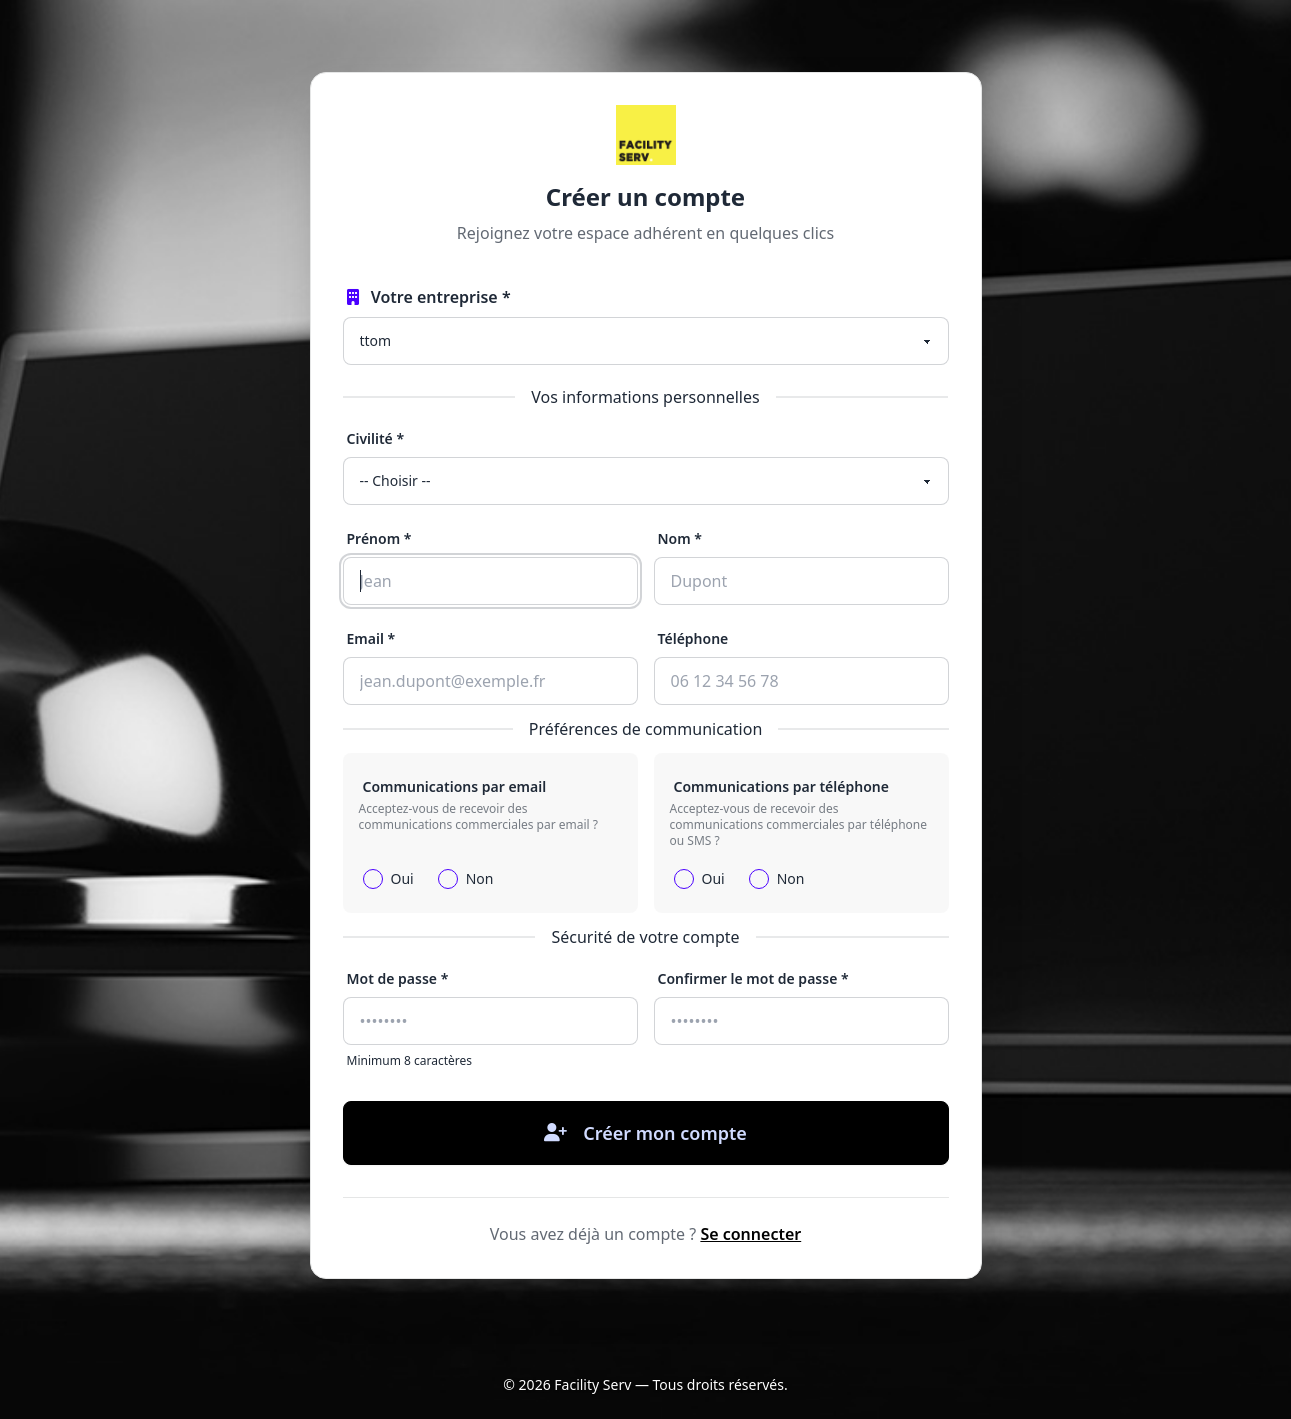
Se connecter (750, 1234)
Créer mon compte (645, 1133)
